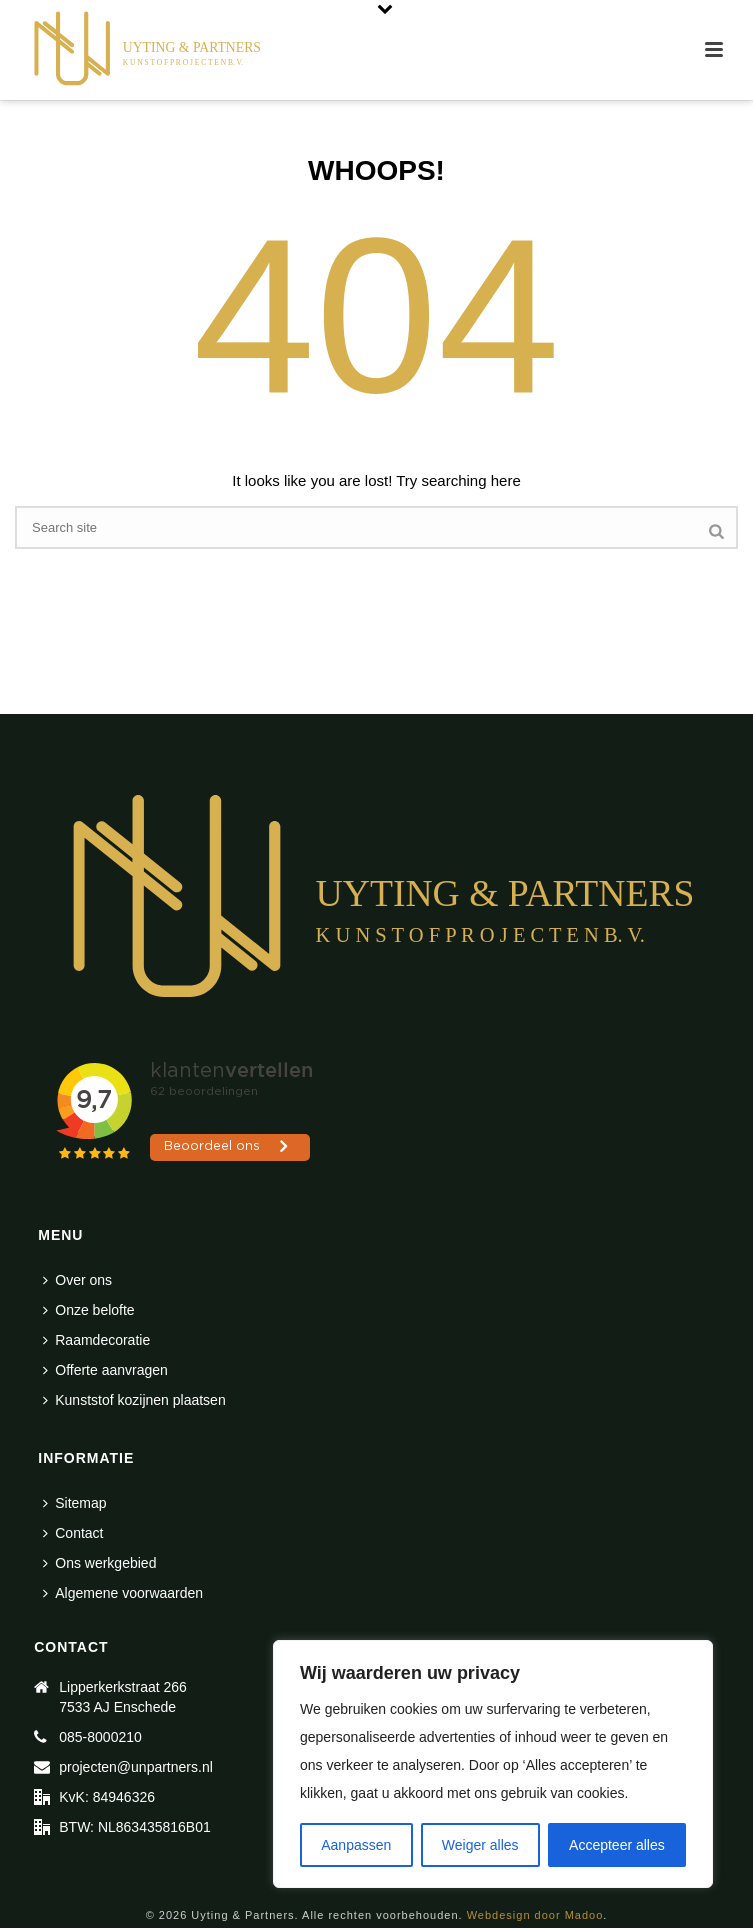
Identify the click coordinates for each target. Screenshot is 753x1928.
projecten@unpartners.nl (136, 1767)
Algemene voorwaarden (123, 1593)
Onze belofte (88, 1310)
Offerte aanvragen (105, 1370)
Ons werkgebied (99, 1563)
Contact (73, 1533)
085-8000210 (100, 1737)
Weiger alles (480, 1845)
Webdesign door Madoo (535, 1915)
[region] (493, 1764)
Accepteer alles (617, 1845)
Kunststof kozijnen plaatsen (134, 1400)
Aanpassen (356, 1845)
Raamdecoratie (96, 1340)
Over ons (77, 1280)
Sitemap (74, 1503)
